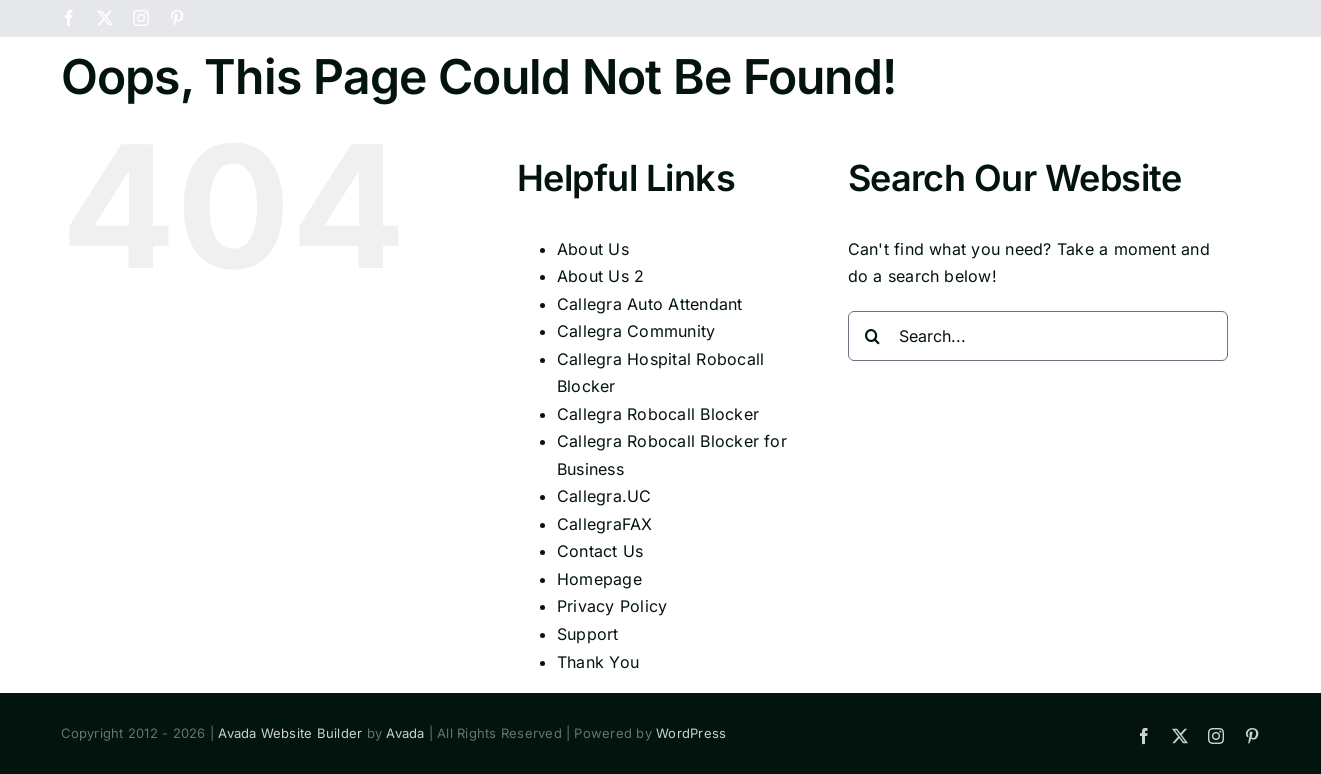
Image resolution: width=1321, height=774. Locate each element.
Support (588, 728)
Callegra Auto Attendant (650, 398)
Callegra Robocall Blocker (658, 508)
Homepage (599, 673)
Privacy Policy (612, 700)
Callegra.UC (604, 590)
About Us (593, 343)
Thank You (598, 756)
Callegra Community (636, 425)
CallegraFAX (605, 618)
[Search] (873, 430)
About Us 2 (600, 370)
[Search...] (1038, 430)
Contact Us (600, 645)
